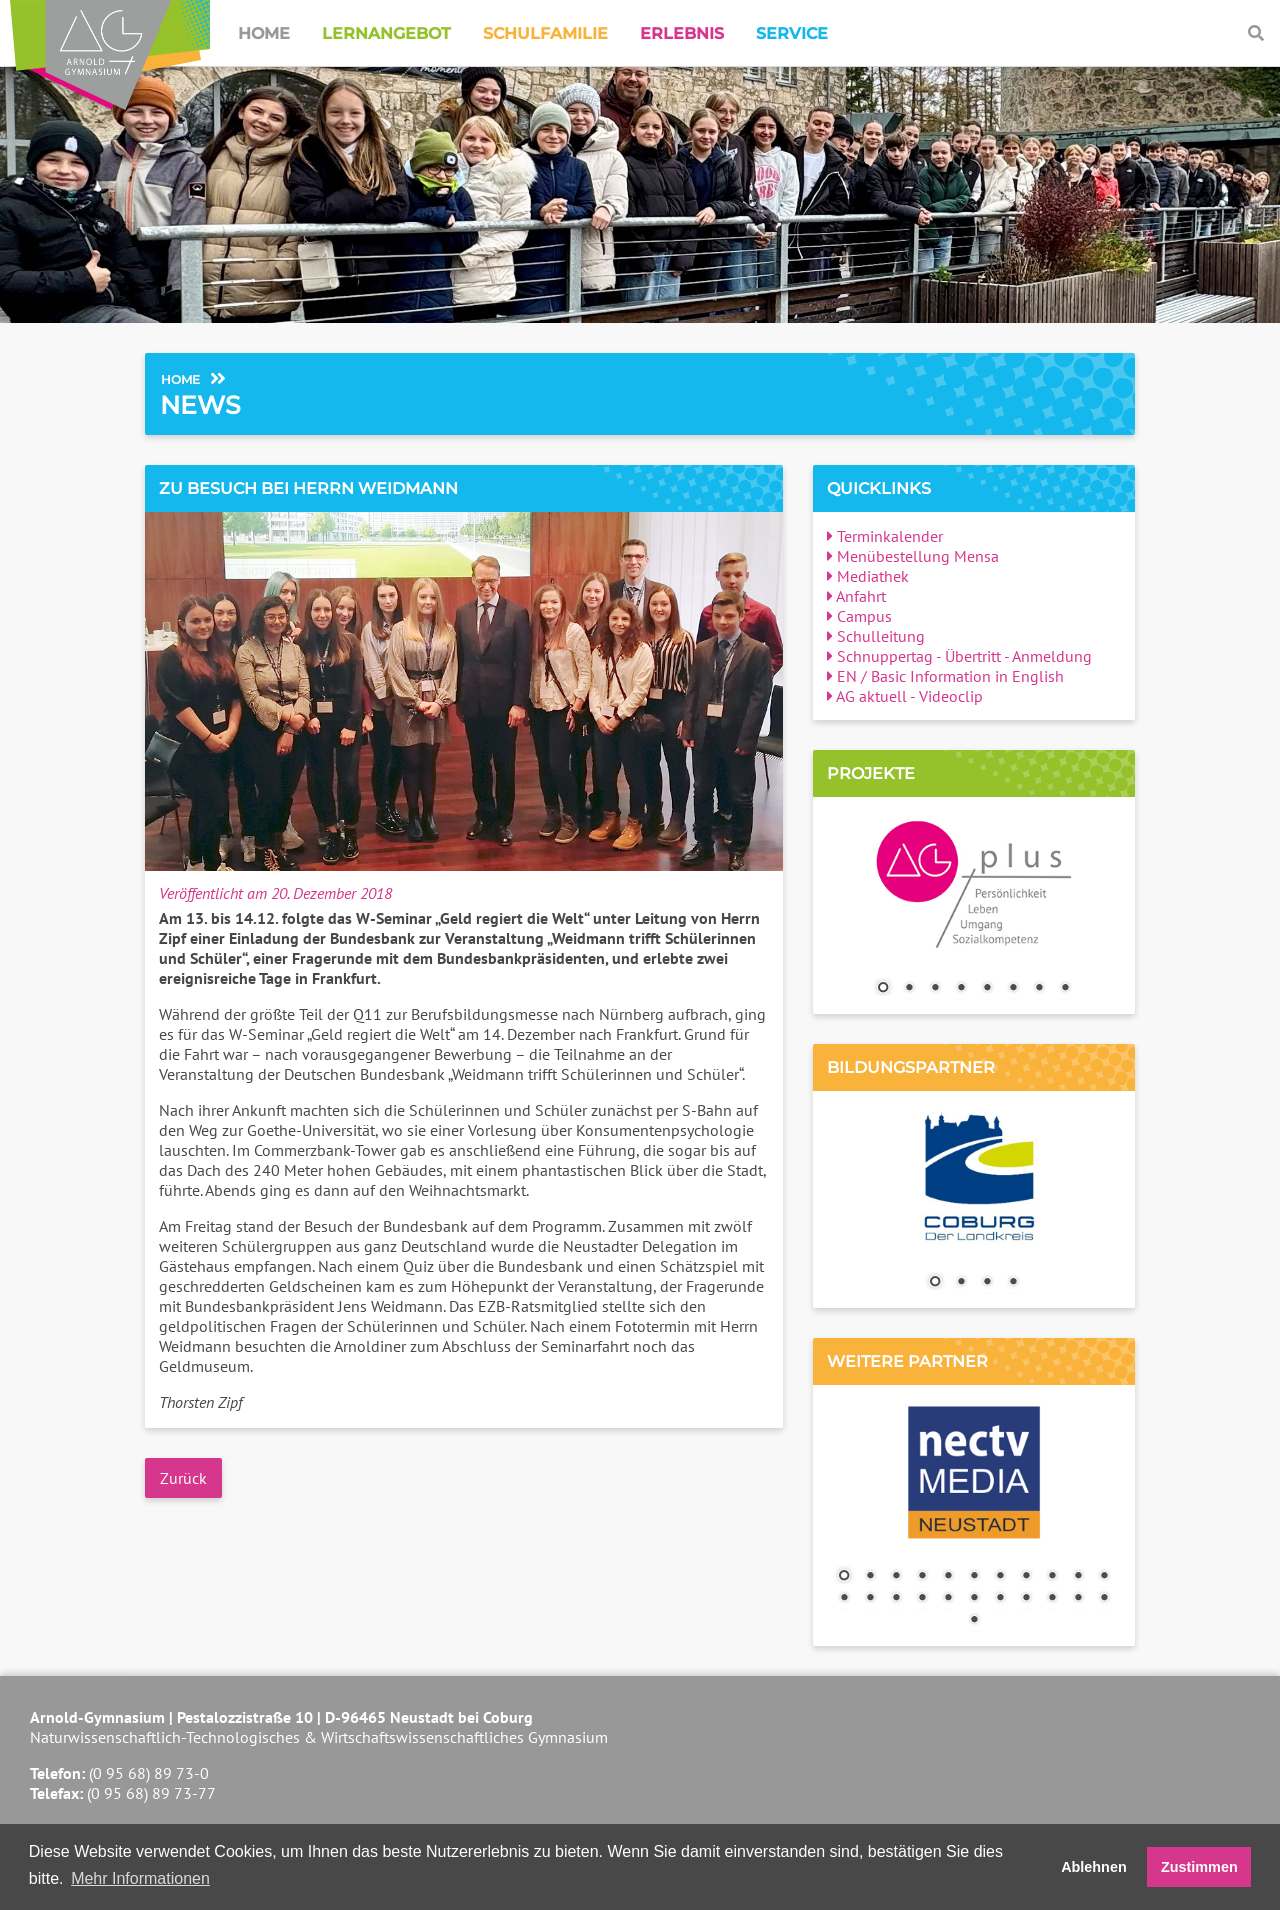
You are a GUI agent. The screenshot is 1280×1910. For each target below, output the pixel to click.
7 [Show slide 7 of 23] (1000, 1577)
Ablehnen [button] (1094, 1867)
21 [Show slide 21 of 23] (1078, 1599)
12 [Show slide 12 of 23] (844, 1599)
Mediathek (868, 576)
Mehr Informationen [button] (140, 1878)
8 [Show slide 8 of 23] (1026, 1577)
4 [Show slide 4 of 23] (922, 1577)
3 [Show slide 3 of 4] (987, 1283)
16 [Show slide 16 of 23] (948, 1599)
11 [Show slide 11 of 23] (1104, 1577)
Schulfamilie (545, 33)
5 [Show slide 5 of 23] (948, 1577)
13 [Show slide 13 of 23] (870, 1599)
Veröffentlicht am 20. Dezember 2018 (275, 893)
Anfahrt (856, 596)
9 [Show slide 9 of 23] (1052, 1577)
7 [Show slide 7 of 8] (1039, 989)
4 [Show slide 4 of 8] (961, 989)
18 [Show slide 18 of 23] (1000, 1599)
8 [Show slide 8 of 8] (1065, 989)
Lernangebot (386, 33)
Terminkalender (885, 536)
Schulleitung (876, 636)
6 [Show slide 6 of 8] (1013, 989)
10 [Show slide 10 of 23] (1078, 1577)
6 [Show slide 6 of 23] (974, 1577)
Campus (859, 616)
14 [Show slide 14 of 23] (896, 1599)
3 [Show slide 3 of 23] (896, 1577)
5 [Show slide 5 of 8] (987, 989)
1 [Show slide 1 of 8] (883, 989)
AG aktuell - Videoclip (905, 696)
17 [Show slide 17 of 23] (974, 1599)
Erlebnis (682, 33)
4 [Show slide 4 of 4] (1013, 1283)
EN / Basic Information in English (945, 676)
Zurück (183, 1478)
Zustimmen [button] (1199, 1867)
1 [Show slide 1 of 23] (844, 1577)
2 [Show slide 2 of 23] (870, 1577)
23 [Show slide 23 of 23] (974, 1621)
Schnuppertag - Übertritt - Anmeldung (959, 656)
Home (264, 33)
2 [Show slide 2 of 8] (909, 989)
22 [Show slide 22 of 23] (1104, 1599)
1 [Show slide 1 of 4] (935, 1283)
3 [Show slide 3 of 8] (935, 989)
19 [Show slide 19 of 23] (1026, 1599)
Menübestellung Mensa (913, 556)
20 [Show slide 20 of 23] (1052, 1599)
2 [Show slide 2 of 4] (961, 1283)
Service (792, 33)
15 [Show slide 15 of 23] (922, 1599)
